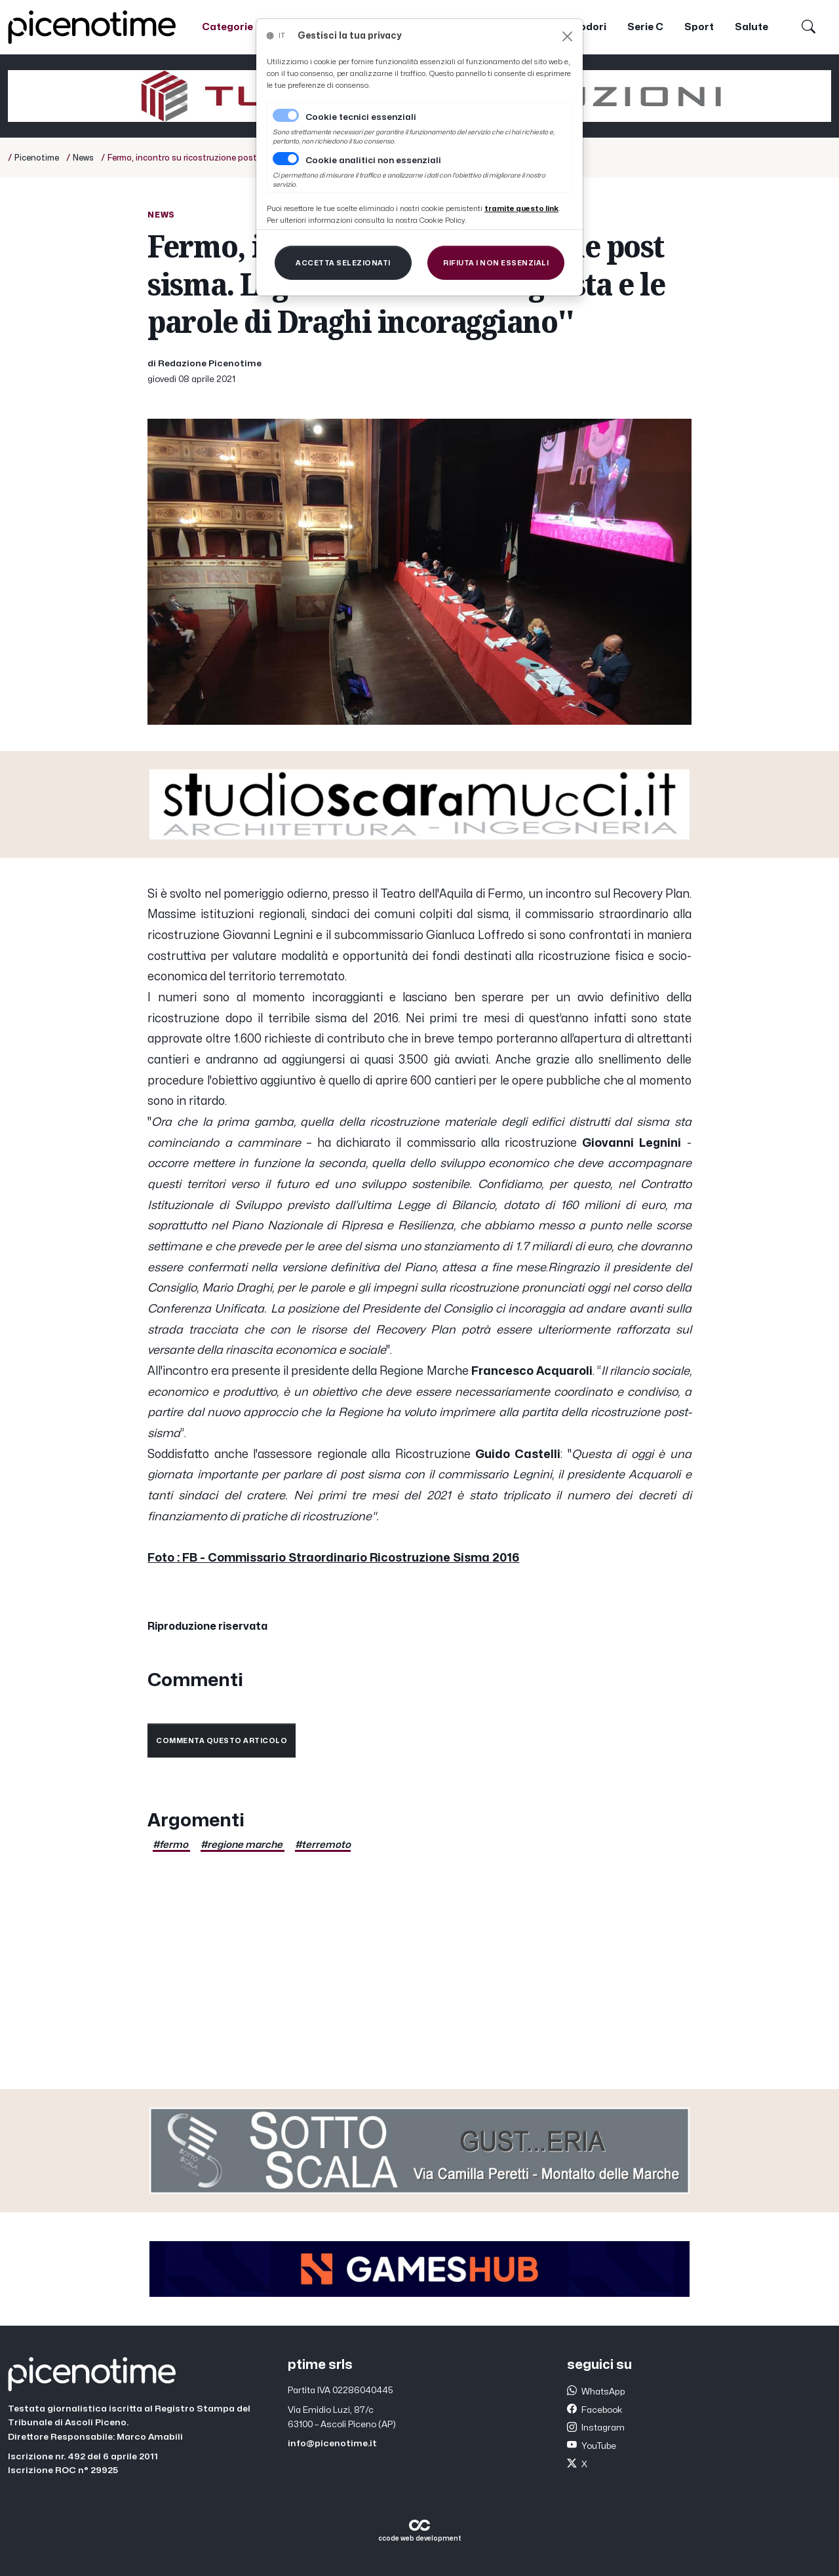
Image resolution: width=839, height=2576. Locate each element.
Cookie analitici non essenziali (373, 160)
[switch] (286, 158)
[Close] (567, 36)
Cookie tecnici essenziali (360, 117)
